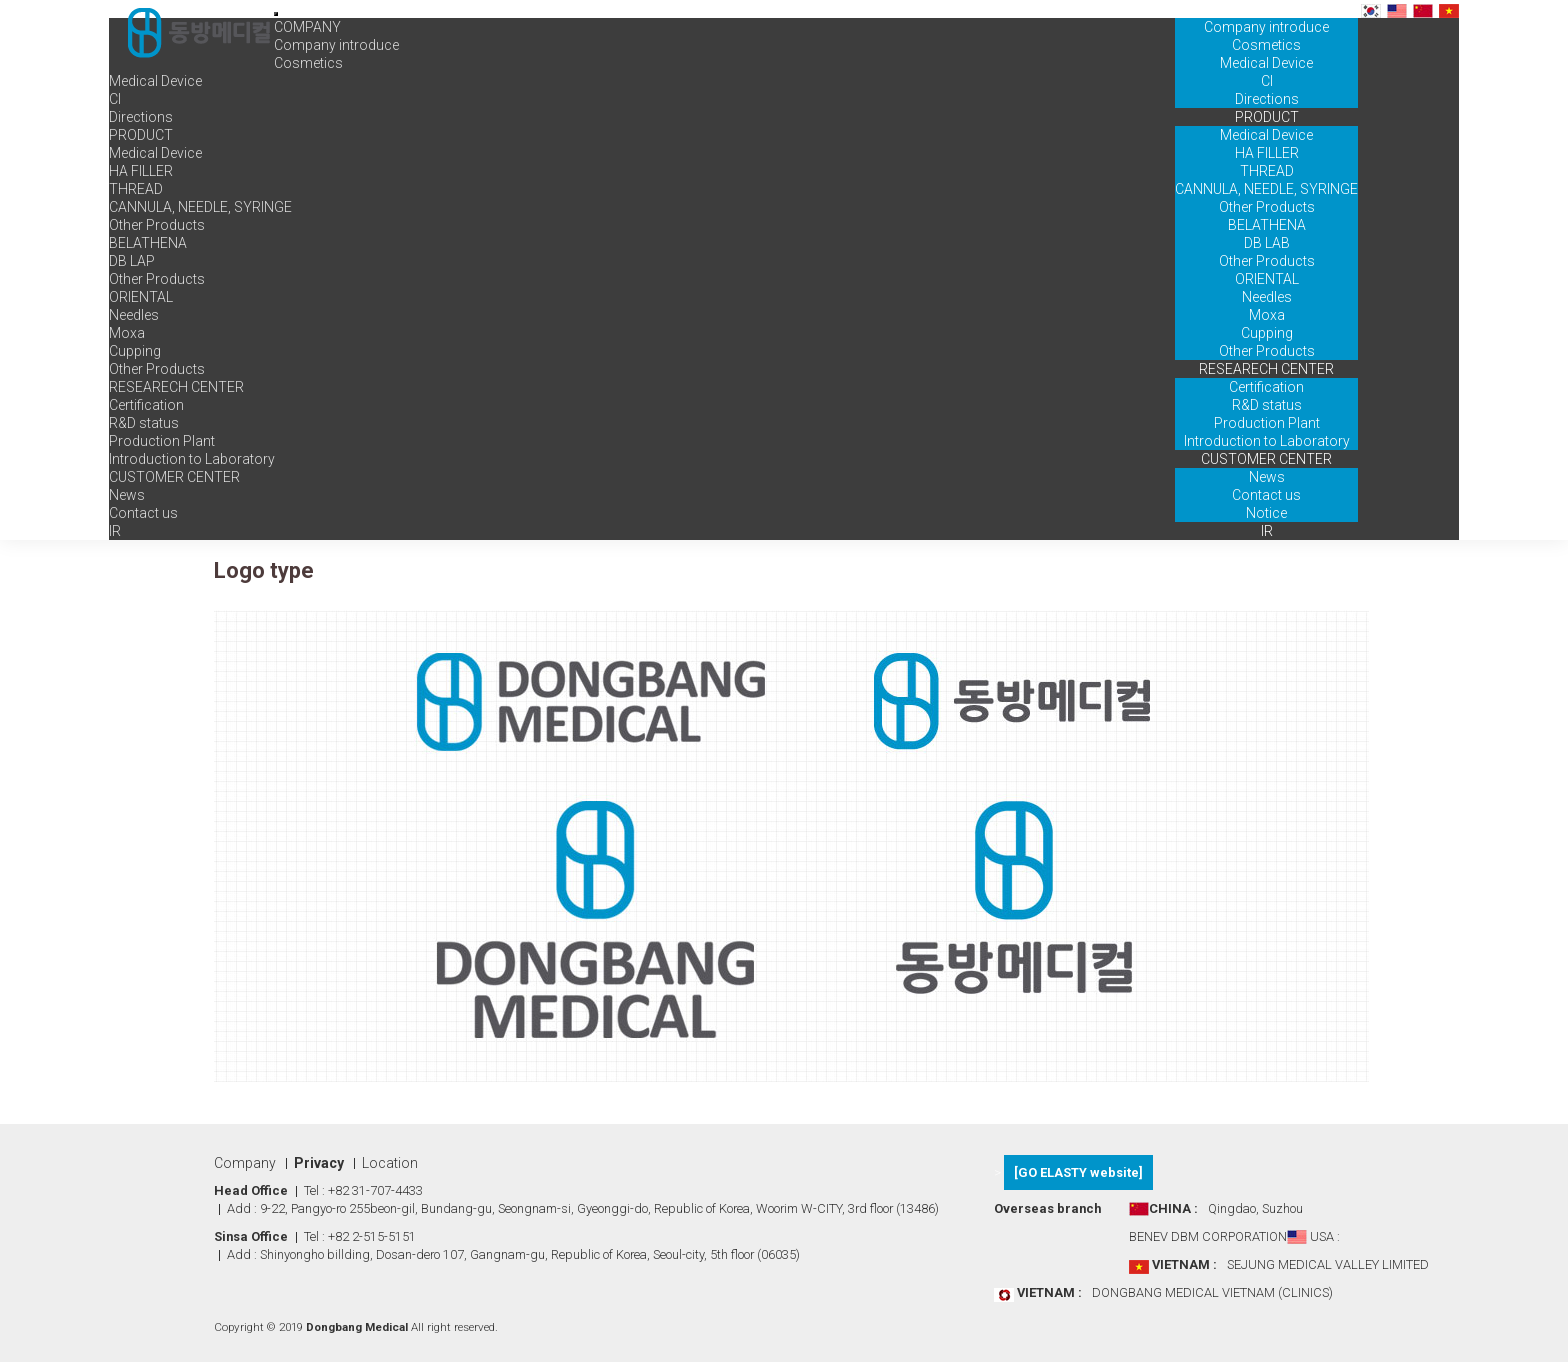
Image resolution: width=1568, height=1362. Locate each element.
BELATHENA (1267, 225)
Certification (1266, 387)
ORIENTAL (1267, 279)
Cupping (1267, 333)
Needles (1267, 297)
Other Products (1267, 207)
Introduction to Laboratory (1267, 441)
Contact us (1266, 495)
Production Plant (1267, 423)
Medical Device (1266, 63)
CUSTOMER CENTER (1266, 459)
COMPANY (1266, 9)
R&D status (1267, 405)
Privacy (319, 1163)
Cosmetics (1266, 45)
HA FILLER (1267, 153)
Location (390, 1163)
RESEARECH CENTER (1266, 369)
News (1267, 477)
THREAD (1267, 171)
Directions (1267, 99)
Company (245, 1163)
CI (1267, 81)
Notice (1266, 513)
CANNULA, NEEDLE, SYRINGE (1266, 189)
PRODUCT (1267, 117)
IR (1267, 531)
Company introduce (1266, 27)
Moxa (1267, 315)
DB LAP (132, 261)
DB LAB (1267, 243)
